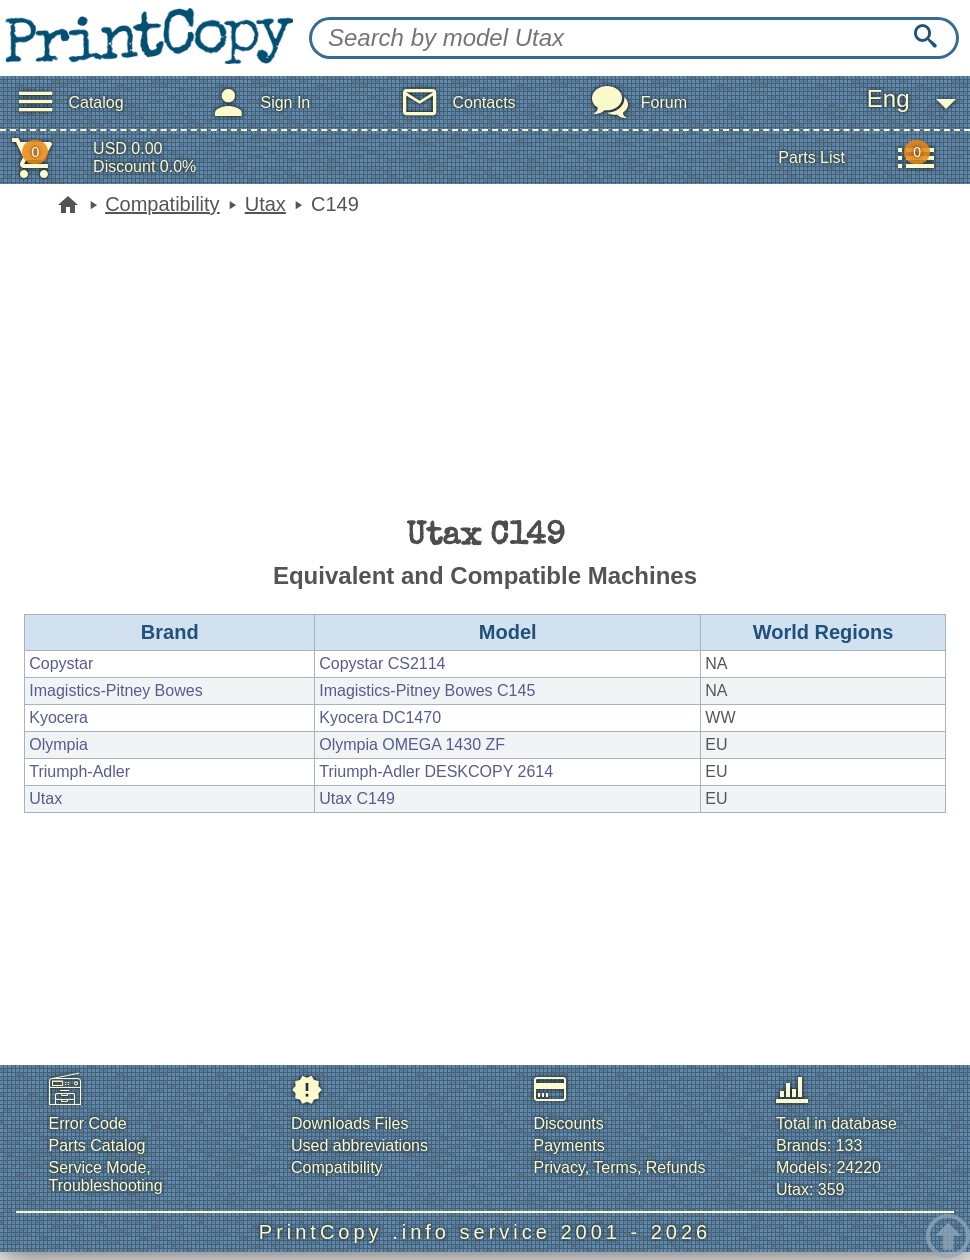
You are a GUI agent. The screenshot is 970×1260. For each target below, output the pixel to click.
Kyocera (58, 717)
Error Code (88, 1123)
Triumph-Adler (79, 771)
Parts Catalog (97, 1145)
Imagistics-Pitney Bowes (115, 690)
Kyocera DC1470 (380, 717)
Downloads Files (349, 1123)
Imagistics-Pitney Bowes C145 (427, 690)
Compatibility (162, 204)
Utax (265, 204)
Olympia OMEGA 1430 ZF (412, 744)
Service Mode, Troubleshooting (106, 1176)
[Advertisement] (485, 365)
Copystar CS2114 (382, 663)
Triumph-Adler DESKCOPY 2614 (436, 771)
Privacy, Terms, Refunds (620, 1167)
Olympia (58, 744)
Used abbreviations (359, 1145)
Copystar (61, 663)
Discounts (569, 1123)
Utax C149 (357, 798)
